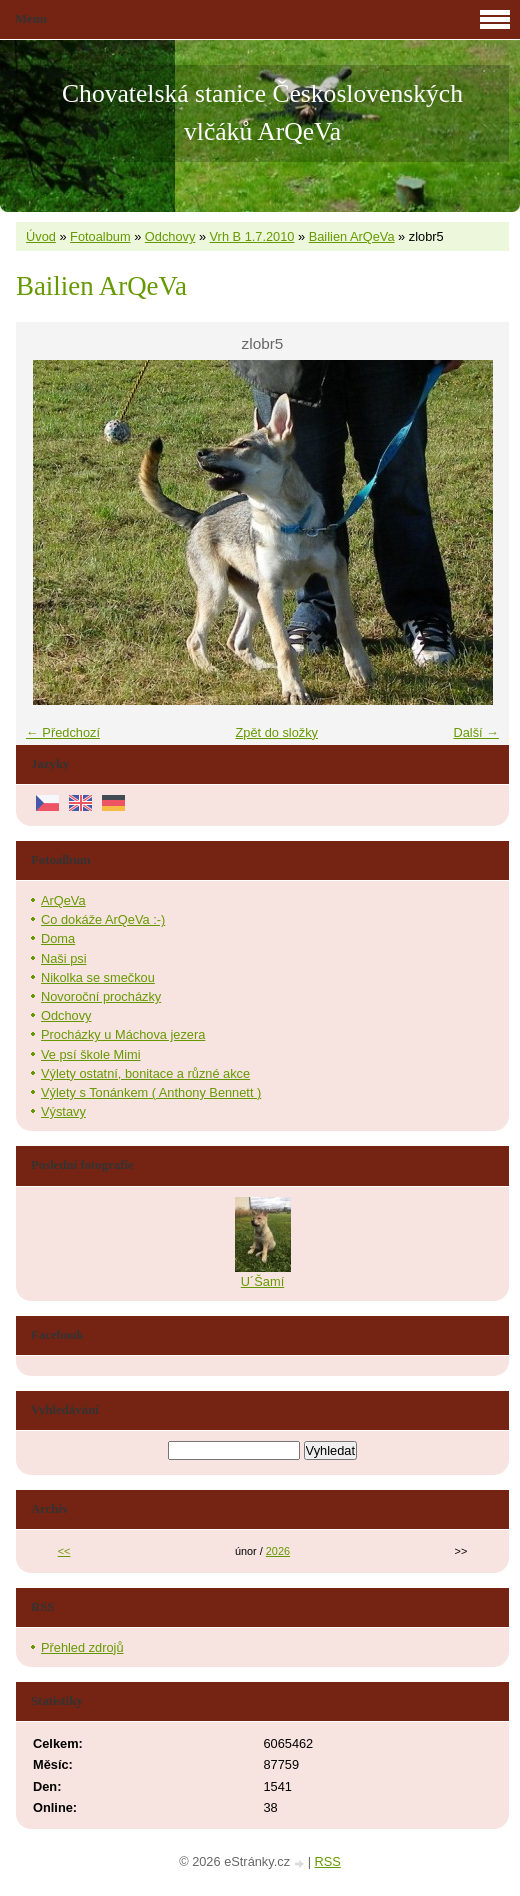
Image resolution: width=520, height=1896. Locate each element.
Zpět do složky (276, 732)
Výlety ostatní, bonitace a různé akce (145, 1073)
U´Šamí (262, 1281)
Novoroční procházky (101, 996)
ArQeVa (63, 900)
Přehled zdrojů (82, 1647)
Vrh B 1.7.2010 (252, 236)
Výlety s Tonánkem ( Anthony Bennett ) (151, 1092)
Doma (58, 938)
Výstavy (63, 1111)
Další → (476, 732)
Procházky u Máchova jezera (123, 1034)
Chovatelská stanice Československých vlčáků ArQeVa (262, 112)
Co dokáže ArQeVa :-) (103, 919)
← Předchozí (63, 732)
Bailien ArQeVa (352, 236)
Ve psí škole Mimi (91, 1054)
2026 (278, 1551)
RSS (328, 1861)
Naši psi (64, 958)
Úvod (41, 236)
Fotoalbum (100, 236)
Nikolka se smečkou (98, 977)
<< (64, 1551)
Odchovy (170, 236)
